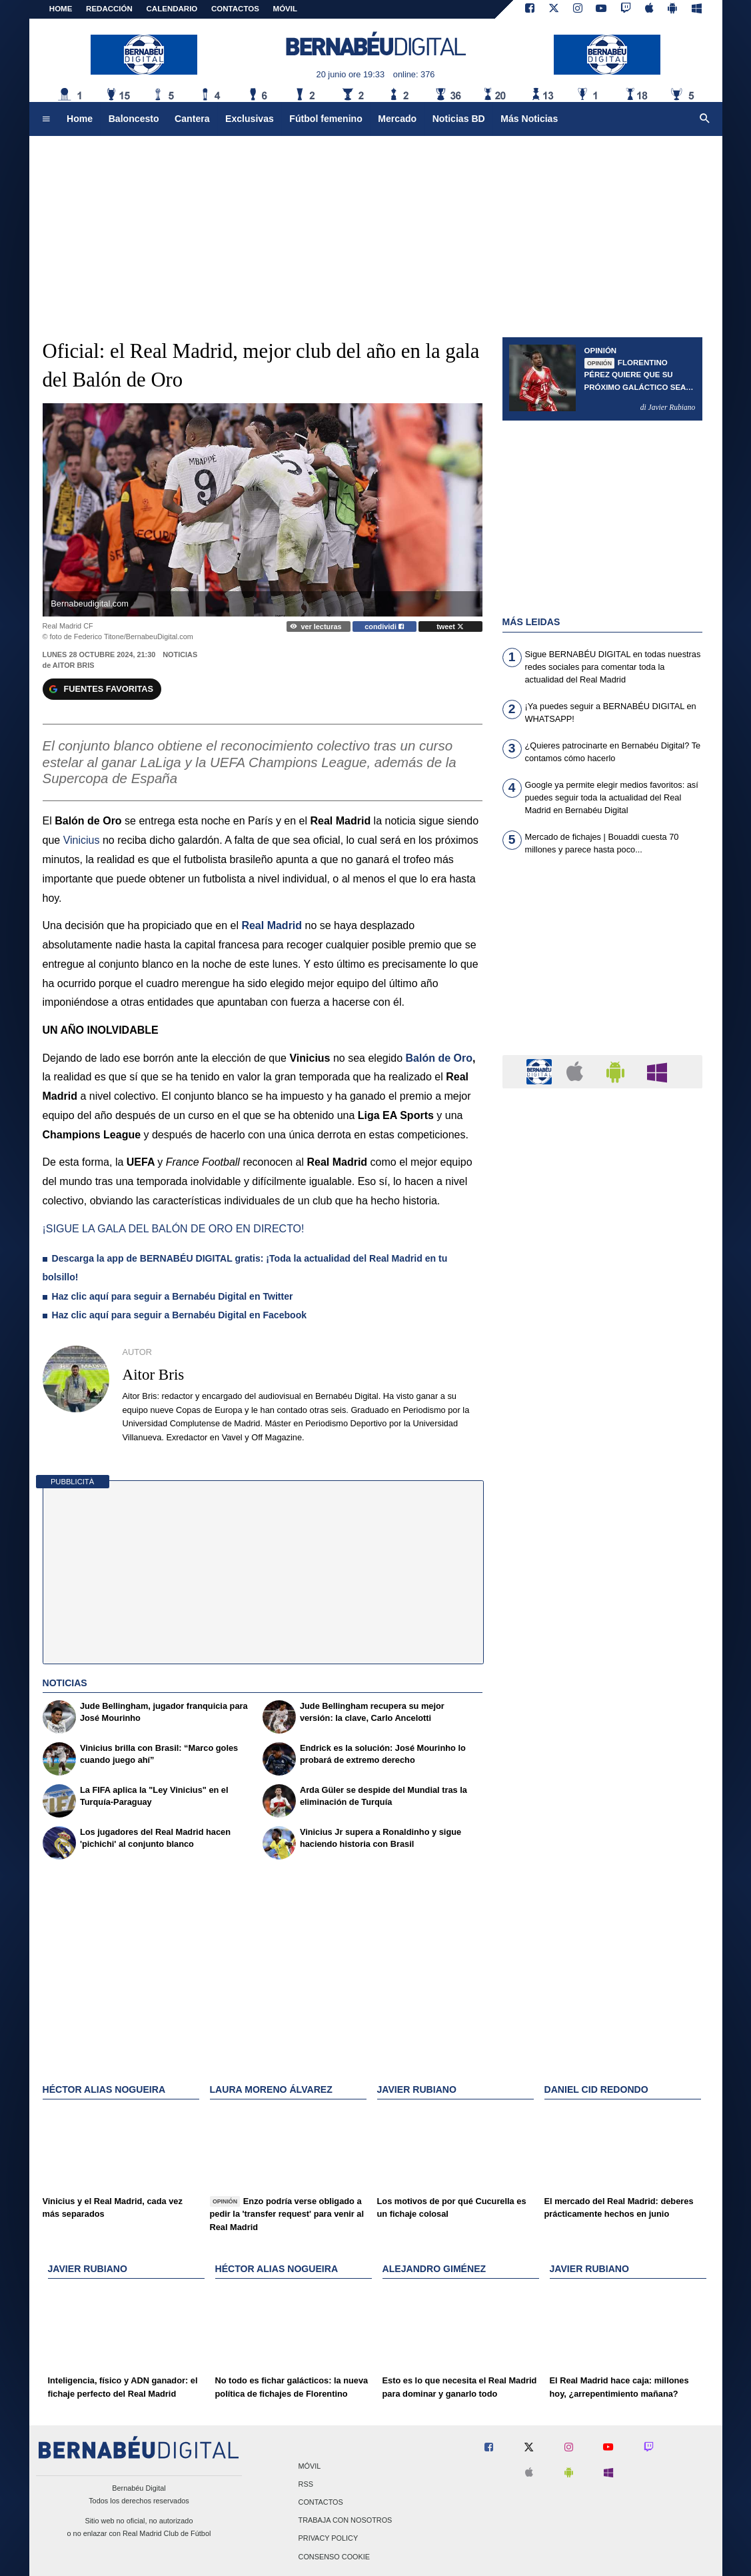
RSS (306, 2484)
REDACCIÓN (109, 9)
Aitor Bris (74, 665)
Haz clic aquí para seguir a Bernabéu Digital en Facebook (179, 1315)
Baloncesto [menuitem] (134, 118)
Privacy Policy (329, 2539)
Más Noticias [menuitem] (529, 118)
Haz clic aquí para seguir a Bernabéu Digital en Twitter (174, 1296)
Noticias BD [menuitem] (458, 118)
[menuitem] (46, 119)
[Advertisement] (602, 963)
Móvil (310, 2466)
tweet (450, 627)
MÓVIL (285, 9)
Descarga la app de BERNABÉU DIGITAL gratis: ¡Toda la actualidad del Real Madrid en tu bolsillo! (245, 1267)
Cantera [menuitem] (192, 118)
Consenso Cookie (335, 2557)
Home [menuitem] (80, 118)
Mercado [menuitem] (397, 118)
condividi (384, 627)
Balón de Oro (439, 1058)
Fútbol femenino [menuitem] (325, 118)
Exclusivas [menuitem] (249, 118)
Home (61, 9)
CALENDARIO (172, 9)
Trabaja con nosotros (345, 2521)
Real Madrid (271, 925)
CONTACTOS (235, 9)
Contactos (321, 2502)
